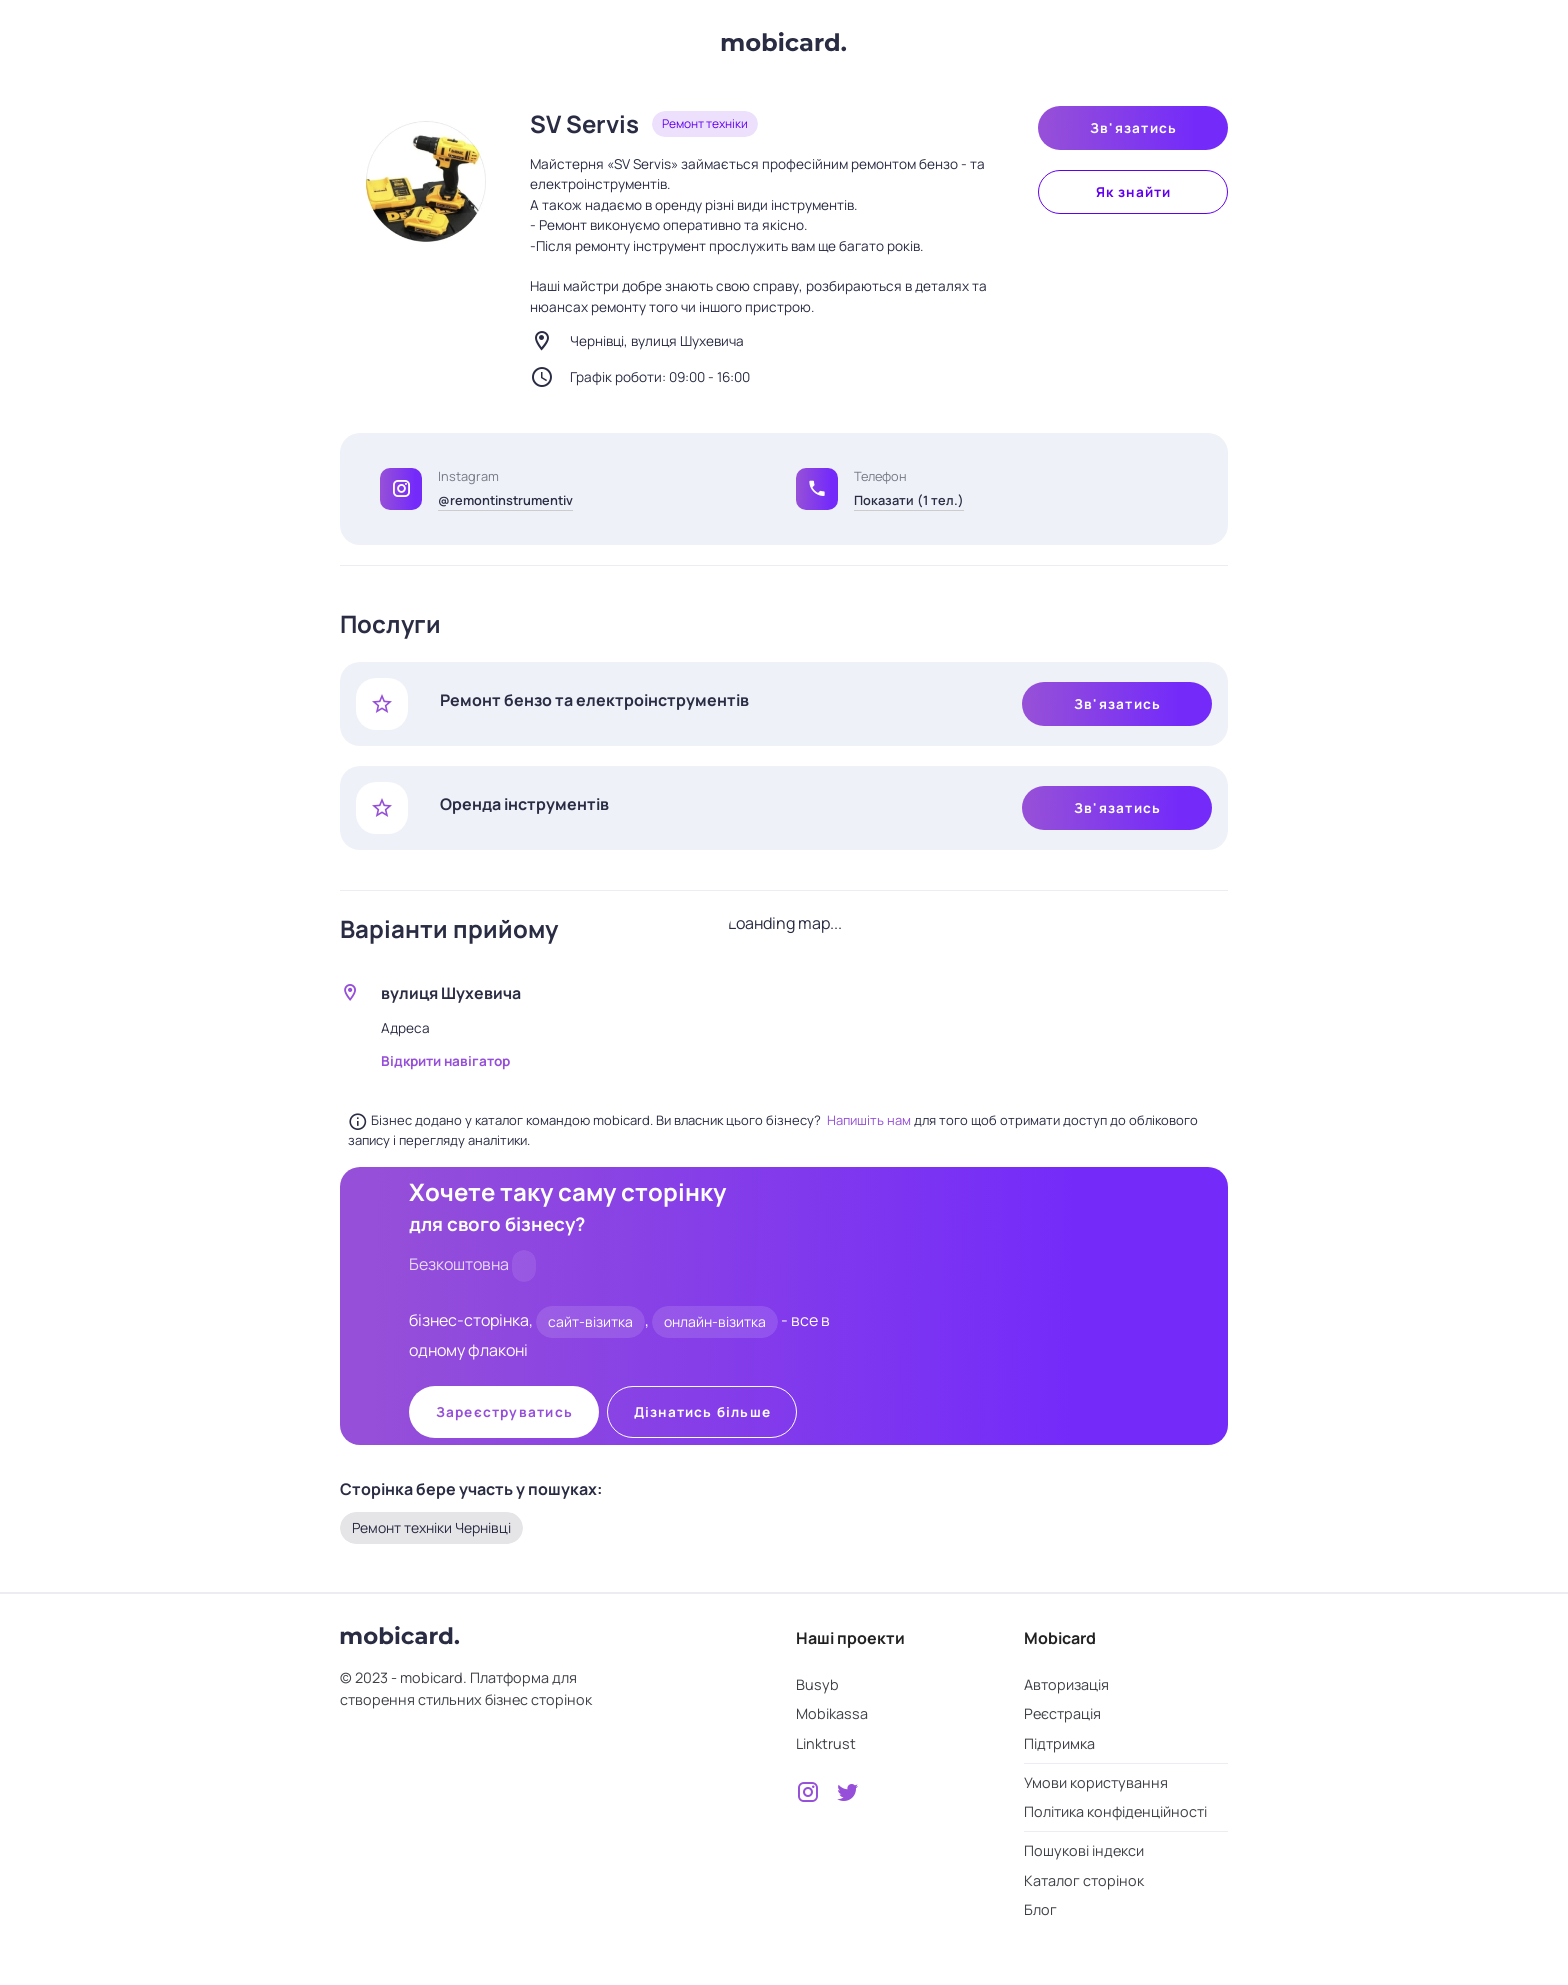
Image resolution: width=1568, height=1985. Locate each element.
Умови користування (1096, 1782)
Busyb (817, 1684)
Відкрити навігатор (445, 1061)
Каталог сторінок (1084, 1880)
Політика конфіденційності (1115, 1811)
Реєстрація (1062, 1713)
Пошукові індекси (1084, 1850)
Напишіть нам (870, 1120)
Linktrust (826, 1743)
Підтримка (1059, 1743)
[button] (817, 489)
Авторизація (1066, 1684)
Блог (1040, 1909)
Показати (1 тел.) (909, 500)
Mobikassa (832, 1713)
